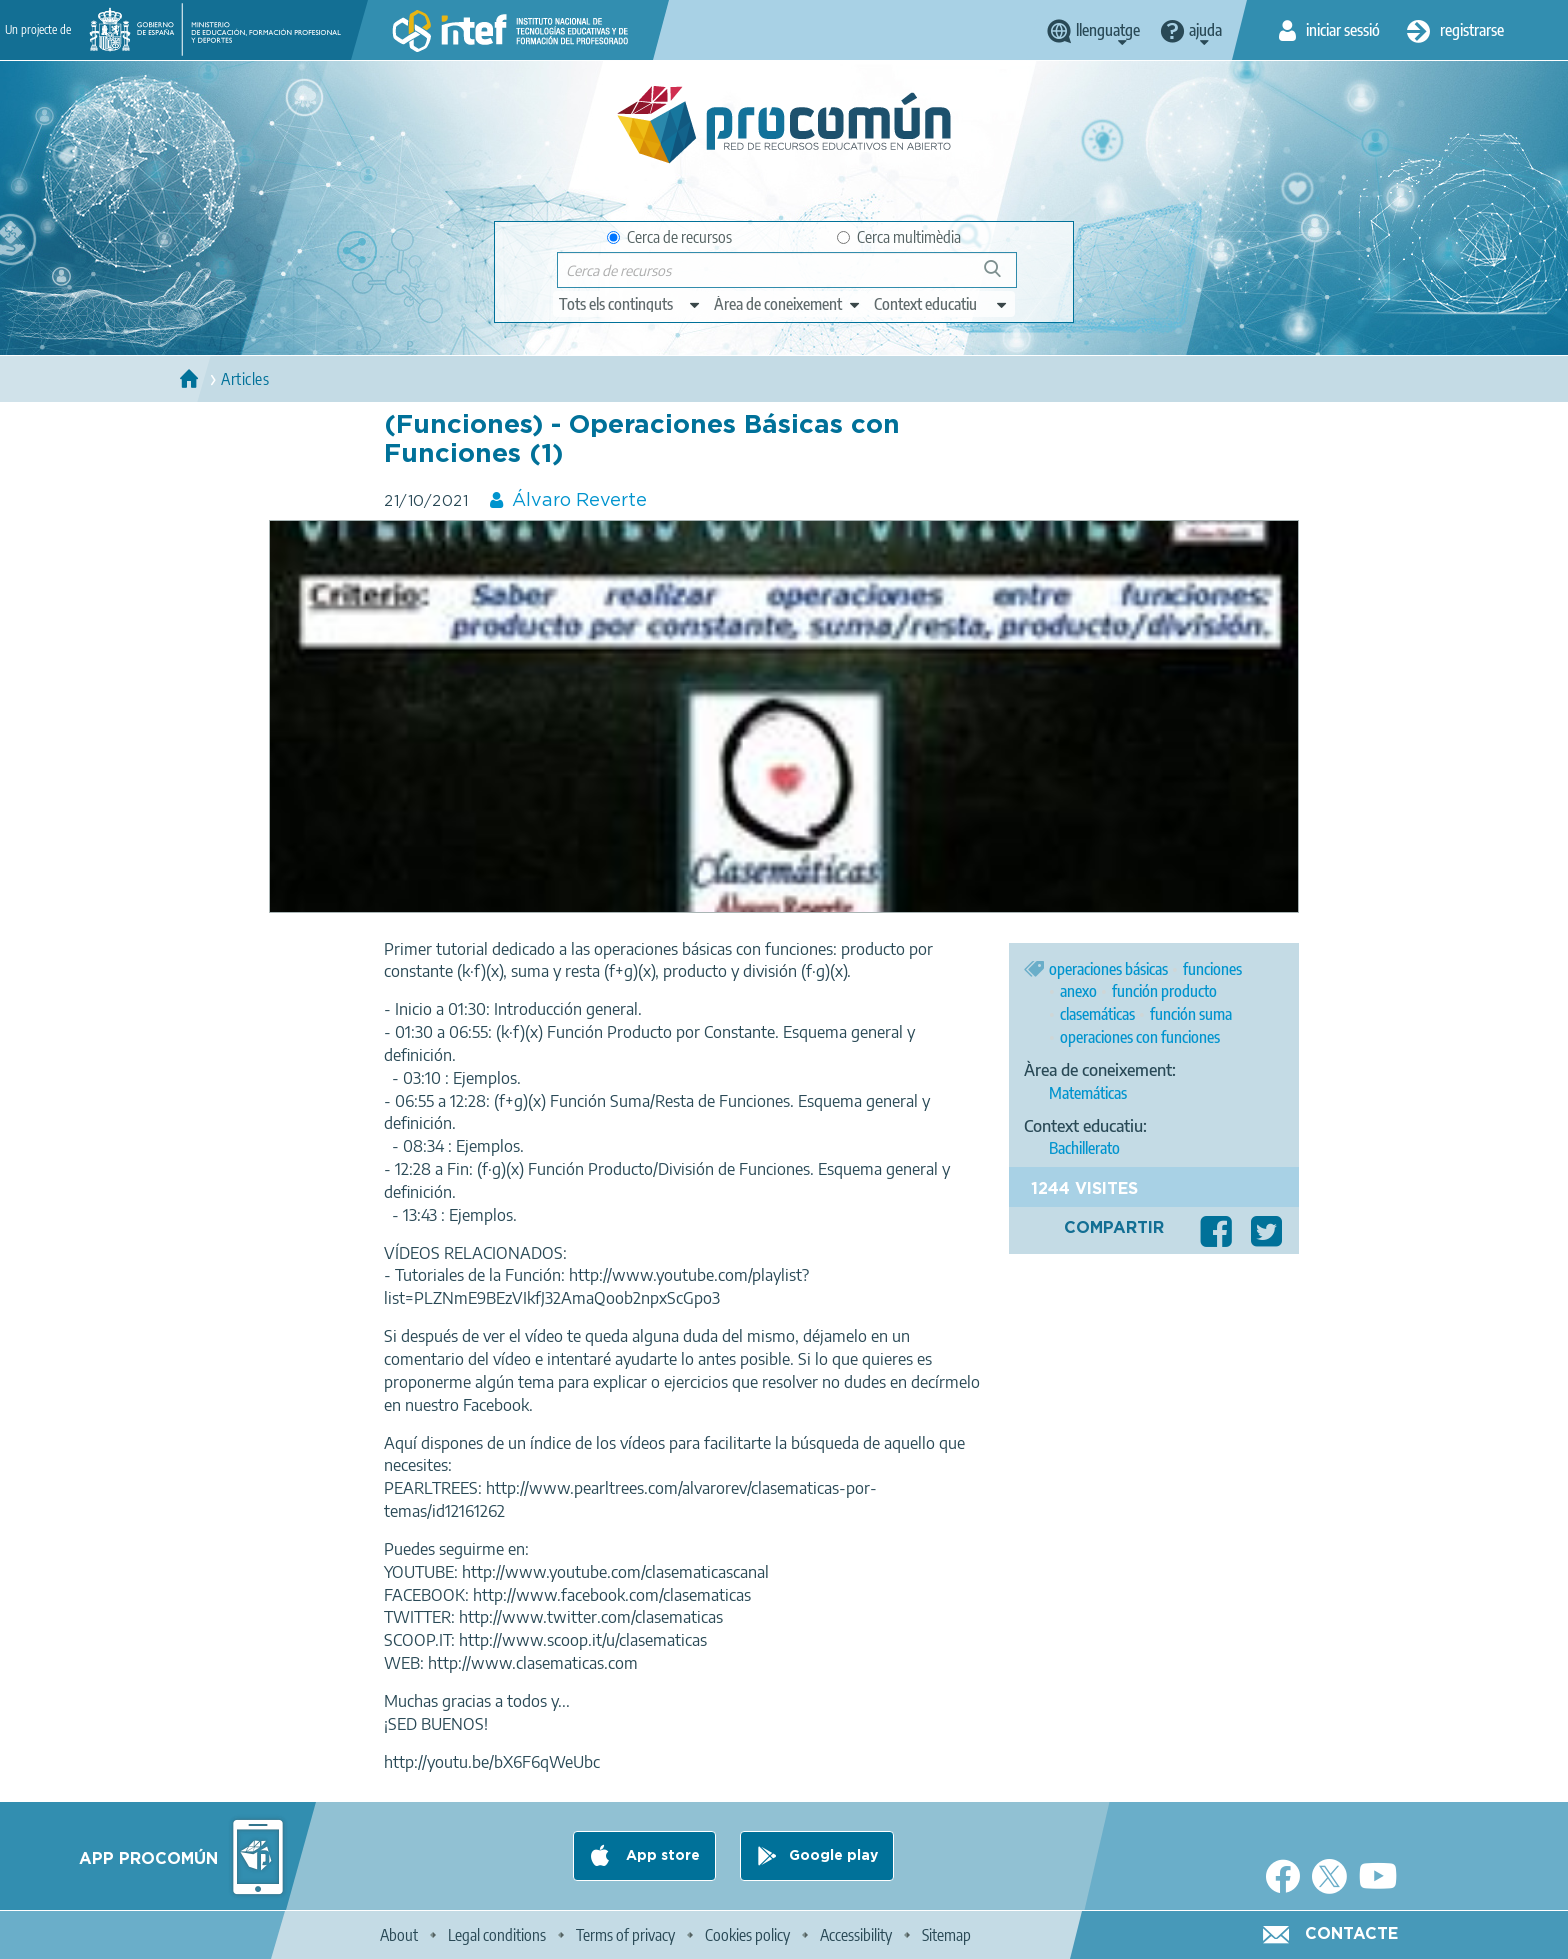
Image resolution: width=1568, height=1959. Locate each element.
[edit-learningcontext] (941, 304)
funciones (1212, 969)
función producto (1164, 991)
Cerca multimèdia (899, 237)
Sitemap (946, 1935)
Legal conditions (497, 1935)
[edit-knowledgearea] (788, 304)
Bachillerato (1084, 1148)
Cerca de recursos (669, 237)
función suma (1191, 1014)
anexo (1078, 991)
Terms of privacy (625, 1935)
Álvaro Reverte (579, 501)
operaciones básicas (1108, 969)
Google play (833, 1856)
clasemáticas (1097, 1014)
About (399, 1935)
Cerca (1001, 276)
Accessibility (856, 1935)
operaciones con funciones (1140, 1037)
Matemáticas (1088, 1093)
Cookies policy (747, 1935)
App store (661, 1856)
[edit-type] (630, 304)
